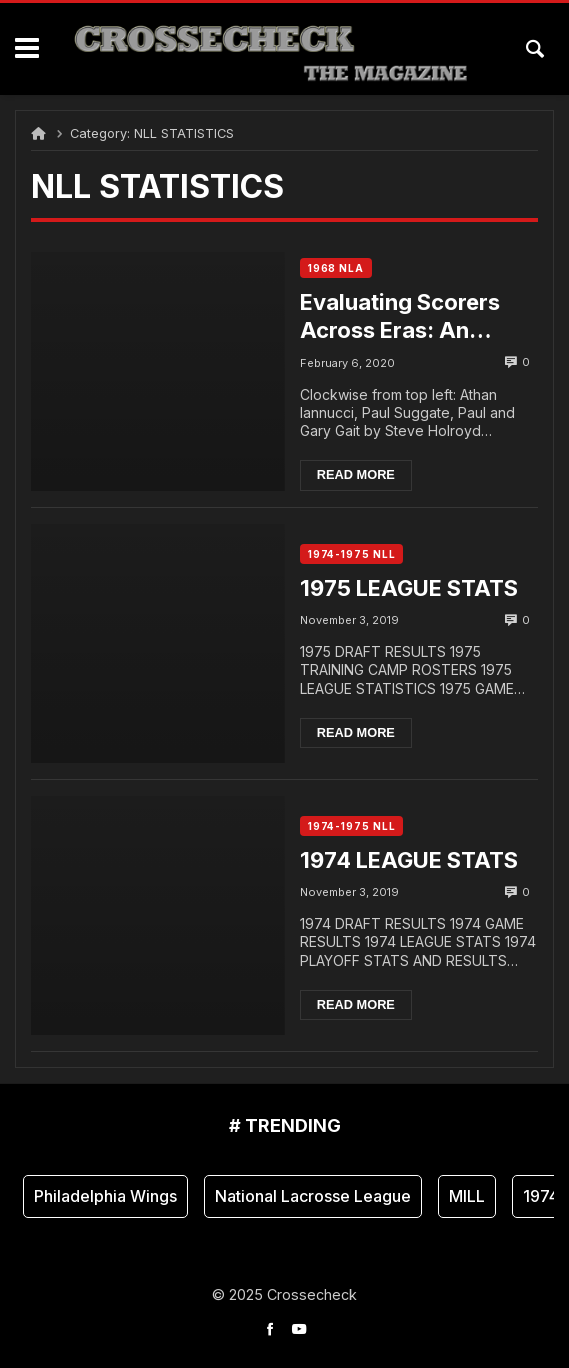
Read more (356, 474)
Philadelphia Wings (105, 1196)
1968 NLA (336, 268)
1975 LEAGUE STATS (409, 588)
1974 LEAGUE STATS (409, 860)
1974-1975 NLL (352, 554)
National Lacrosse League (313, 1196)
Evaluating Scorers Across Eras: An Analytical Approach (408, 317)
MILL (467, 1196)
